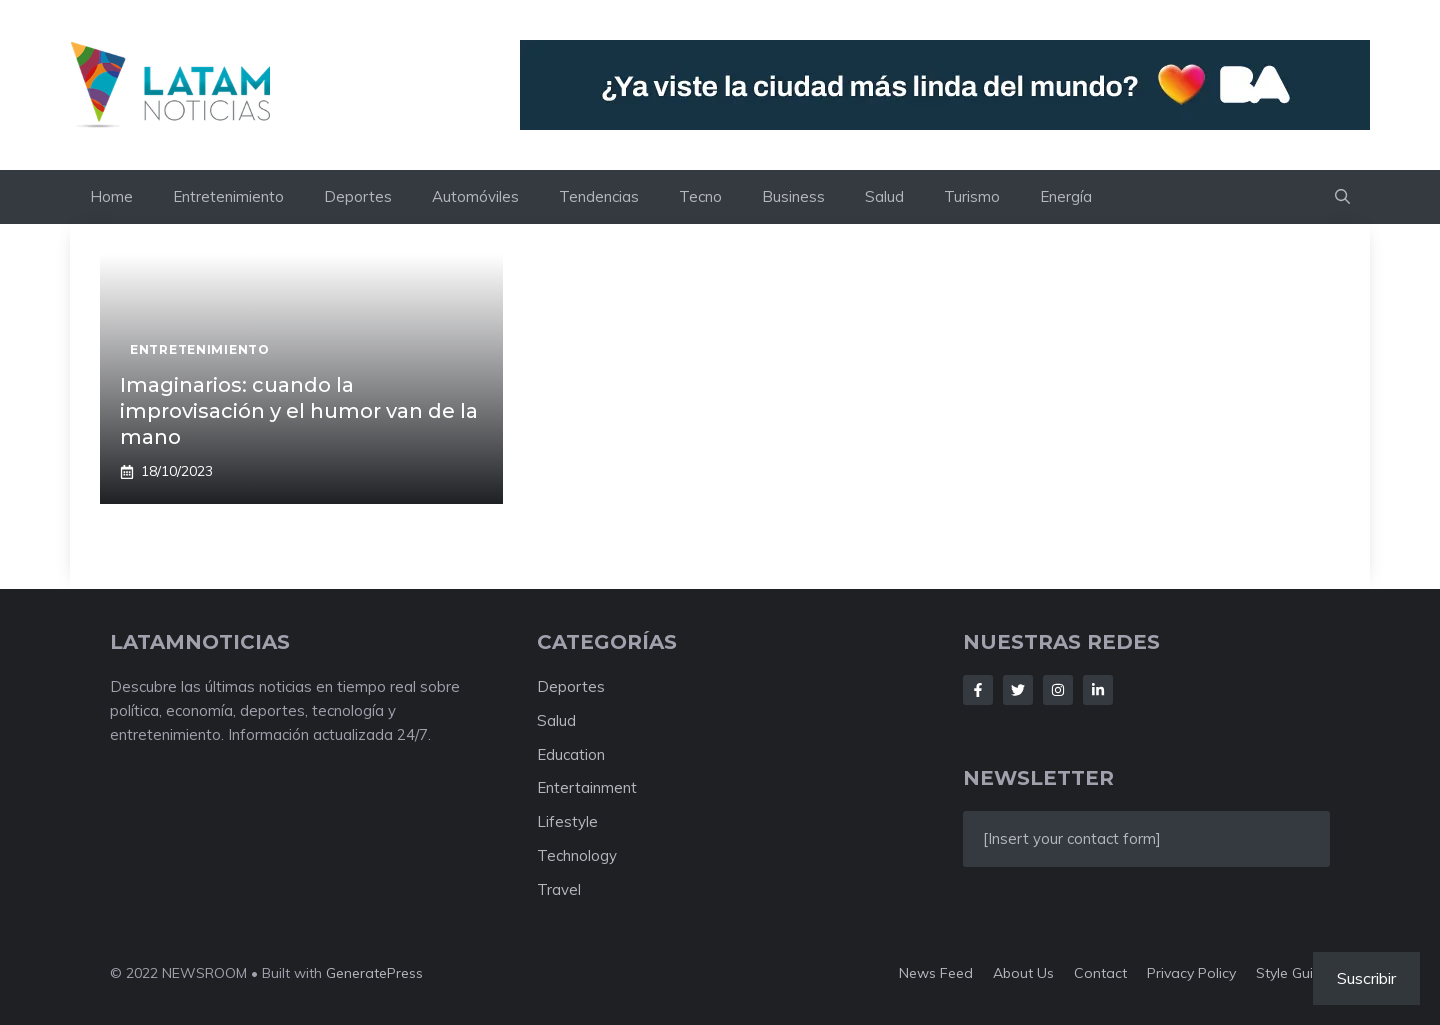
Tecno (700, 196)
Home (111, 196)
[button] (1342, 197)
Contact (1100, 973)
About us (1023, 973)
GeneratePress (374, 973)
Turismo (972, 196)
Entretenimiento (228, 196)
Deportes (358, 196)
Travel (559, 889)
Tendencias (599, 196)
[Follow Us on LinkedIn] (1098, 690)
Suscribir (1366, 978)
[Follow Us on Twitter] (1018, 690)
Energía (1066, 196)
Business (793, 196)
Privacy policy (1191, 973)
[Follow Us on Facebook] (978, 690)
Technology (577, 855)
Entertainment (587, 787)
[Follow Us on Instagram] (1058, 690)
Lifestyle (567, 821)
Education (571, 754)
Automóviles (475, 196)
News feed (936, 973)
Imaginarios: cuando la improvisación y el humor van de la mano (299, 411)
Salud (884, 196)
